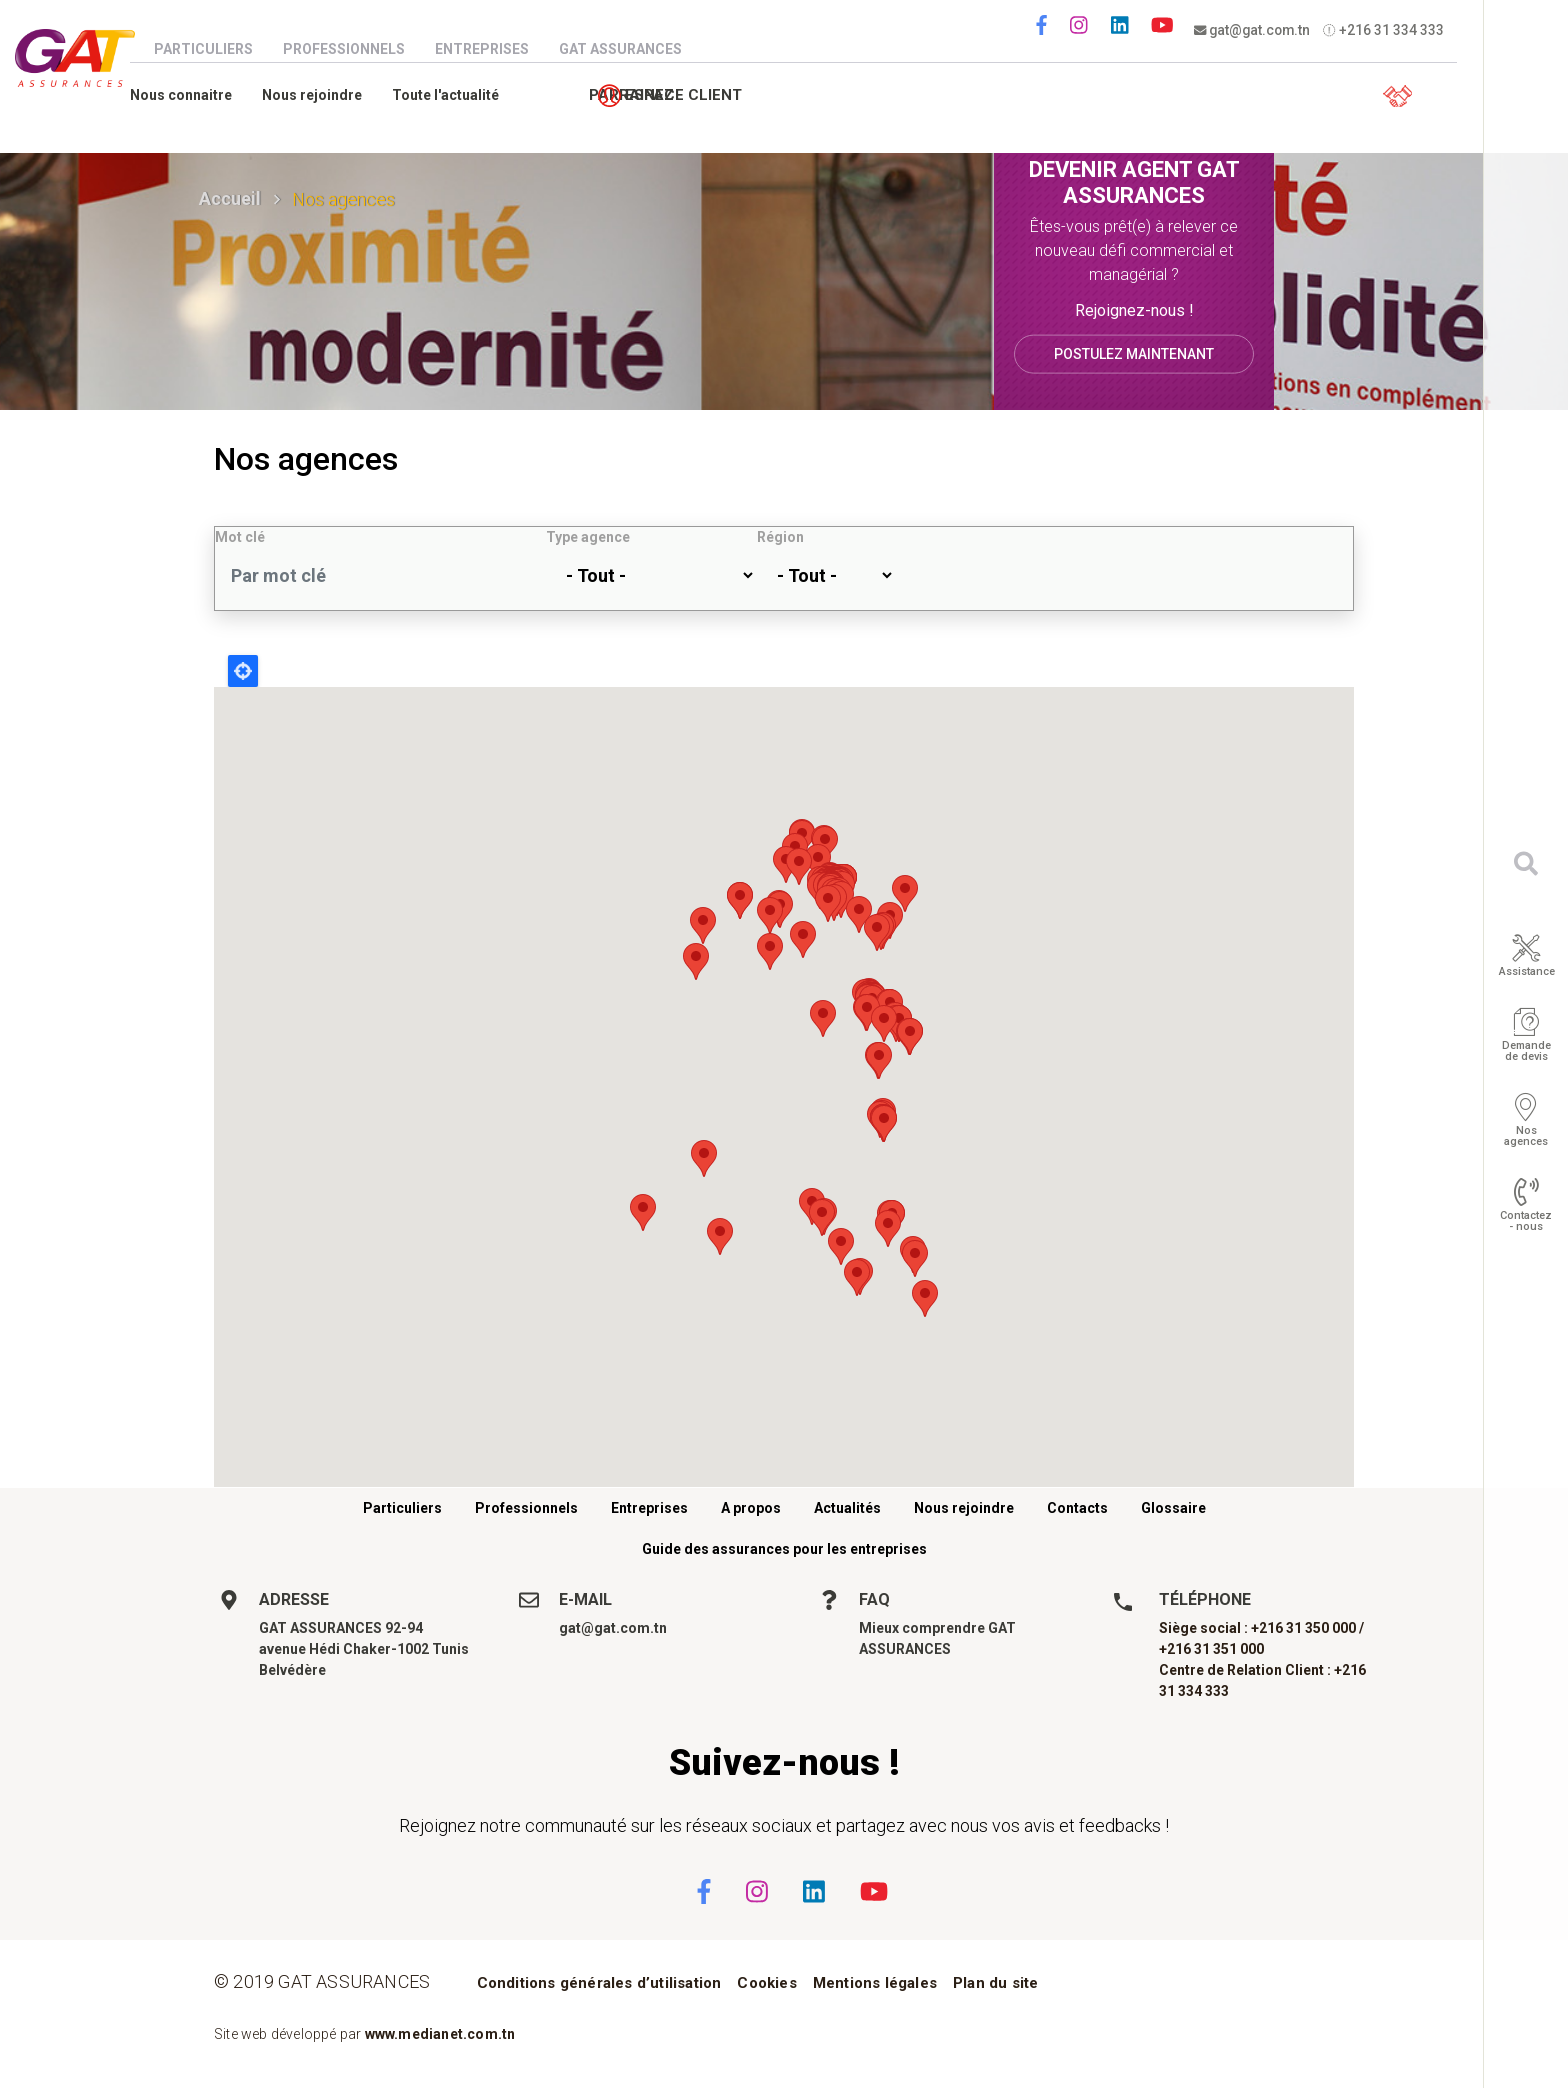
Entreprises (492, 49)
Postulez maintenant (1134, 353)
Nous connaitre (191, 95)
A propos (751, 1508)
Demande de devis (1526, 1051)
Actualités (847, 1508)
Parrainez (1258, 96)
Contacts (1077, 1508)
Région (780, 537)
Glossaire (1173, 1508)
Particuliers (213, 49)
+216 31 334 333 (1387, 30)
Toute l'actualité (455, 95)
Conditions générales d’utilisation (599, 1983)
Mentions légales (875, 1983)
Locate (243, 671)
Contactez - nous (1526, 1221)
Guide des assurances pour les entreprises (784, 1549)
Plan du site (995, 1983)
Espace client (1399, 96)
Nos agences (1526, 1136)
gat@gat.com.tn (1253, 30)
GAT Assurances (630, 49)
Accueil (230, 198)
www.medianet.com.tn (440, 2034)
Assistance (1527, 971)
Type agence (588, 537)
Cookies (766, 1983)
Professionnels (354, 49)
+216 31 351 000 (1211, 1649)
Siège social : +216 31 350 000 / (1261, 1628)
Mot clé (240, 537)
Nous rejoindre (322, 95)
